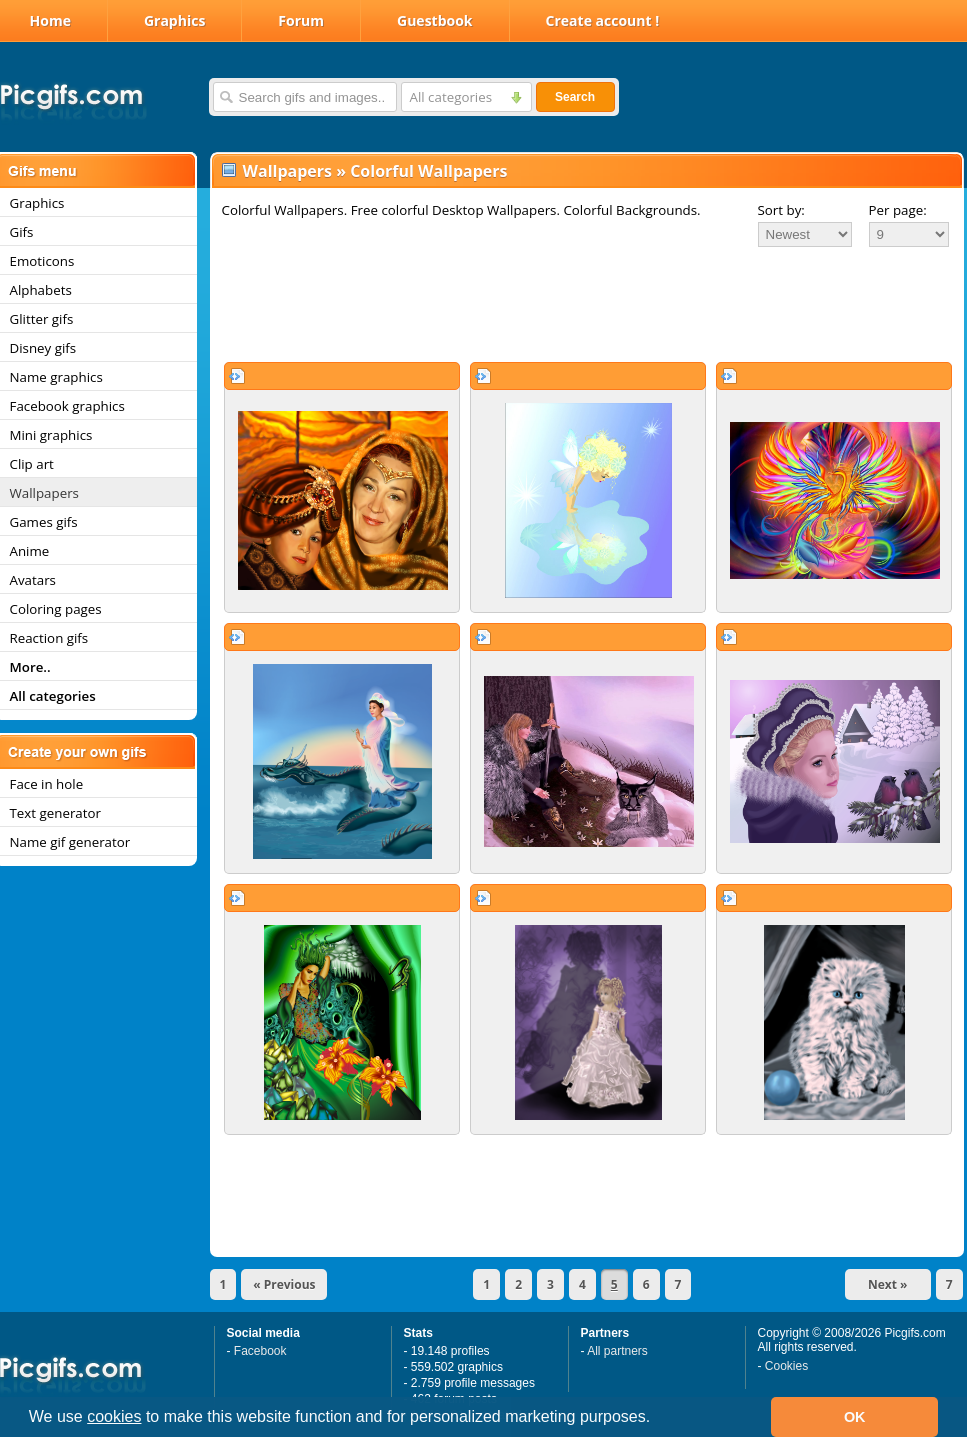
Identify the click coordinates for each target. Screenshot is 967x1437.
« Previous (284, 1284)
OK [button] (855, 1417)
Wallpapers (287, 171)
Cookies (786, 1366)
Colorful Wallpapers (428, 171)
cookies (114, 1416)
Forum (301, 20)
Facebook (260, 1351)
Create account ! (603, 20)
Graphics (174, 20)
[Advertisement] (587, 304)
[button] (658, 1419)
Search (575, 97)
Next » (888, 1284)
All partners (617, 1351)
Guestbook (435, 20)
